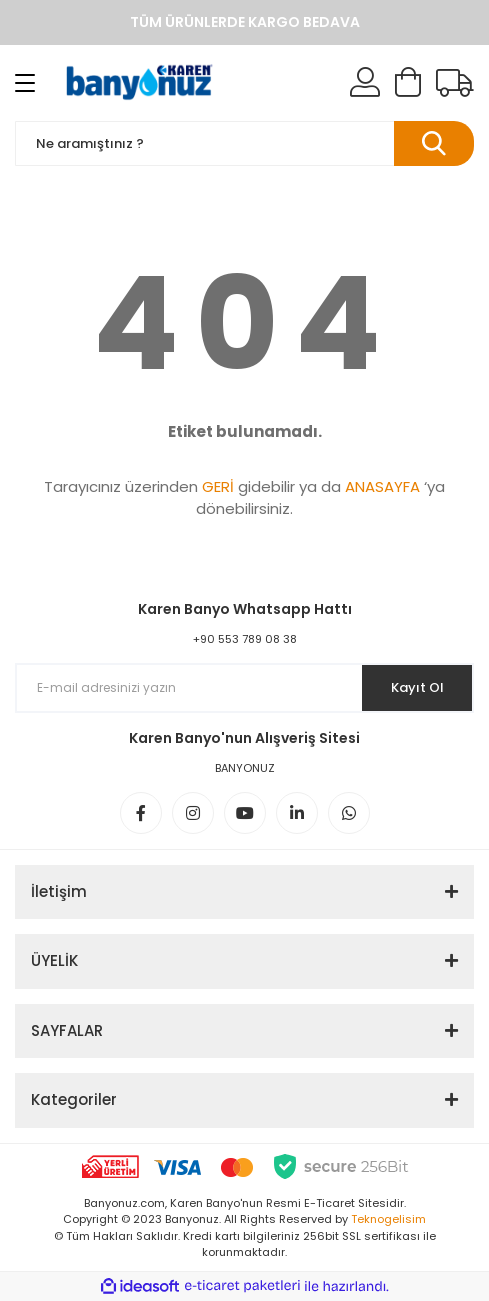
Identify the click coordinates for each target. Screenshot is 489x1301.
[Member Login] (365, 83)
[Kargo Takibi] (455, 83)
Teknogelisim (388, 1219)
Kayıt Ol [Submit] (417, 687)
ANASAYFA (382, 486)
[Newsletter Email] (244, 688)
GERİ (218, 486)
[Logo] (140, 83)
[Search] (244, 143)
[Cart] (408, 83)
